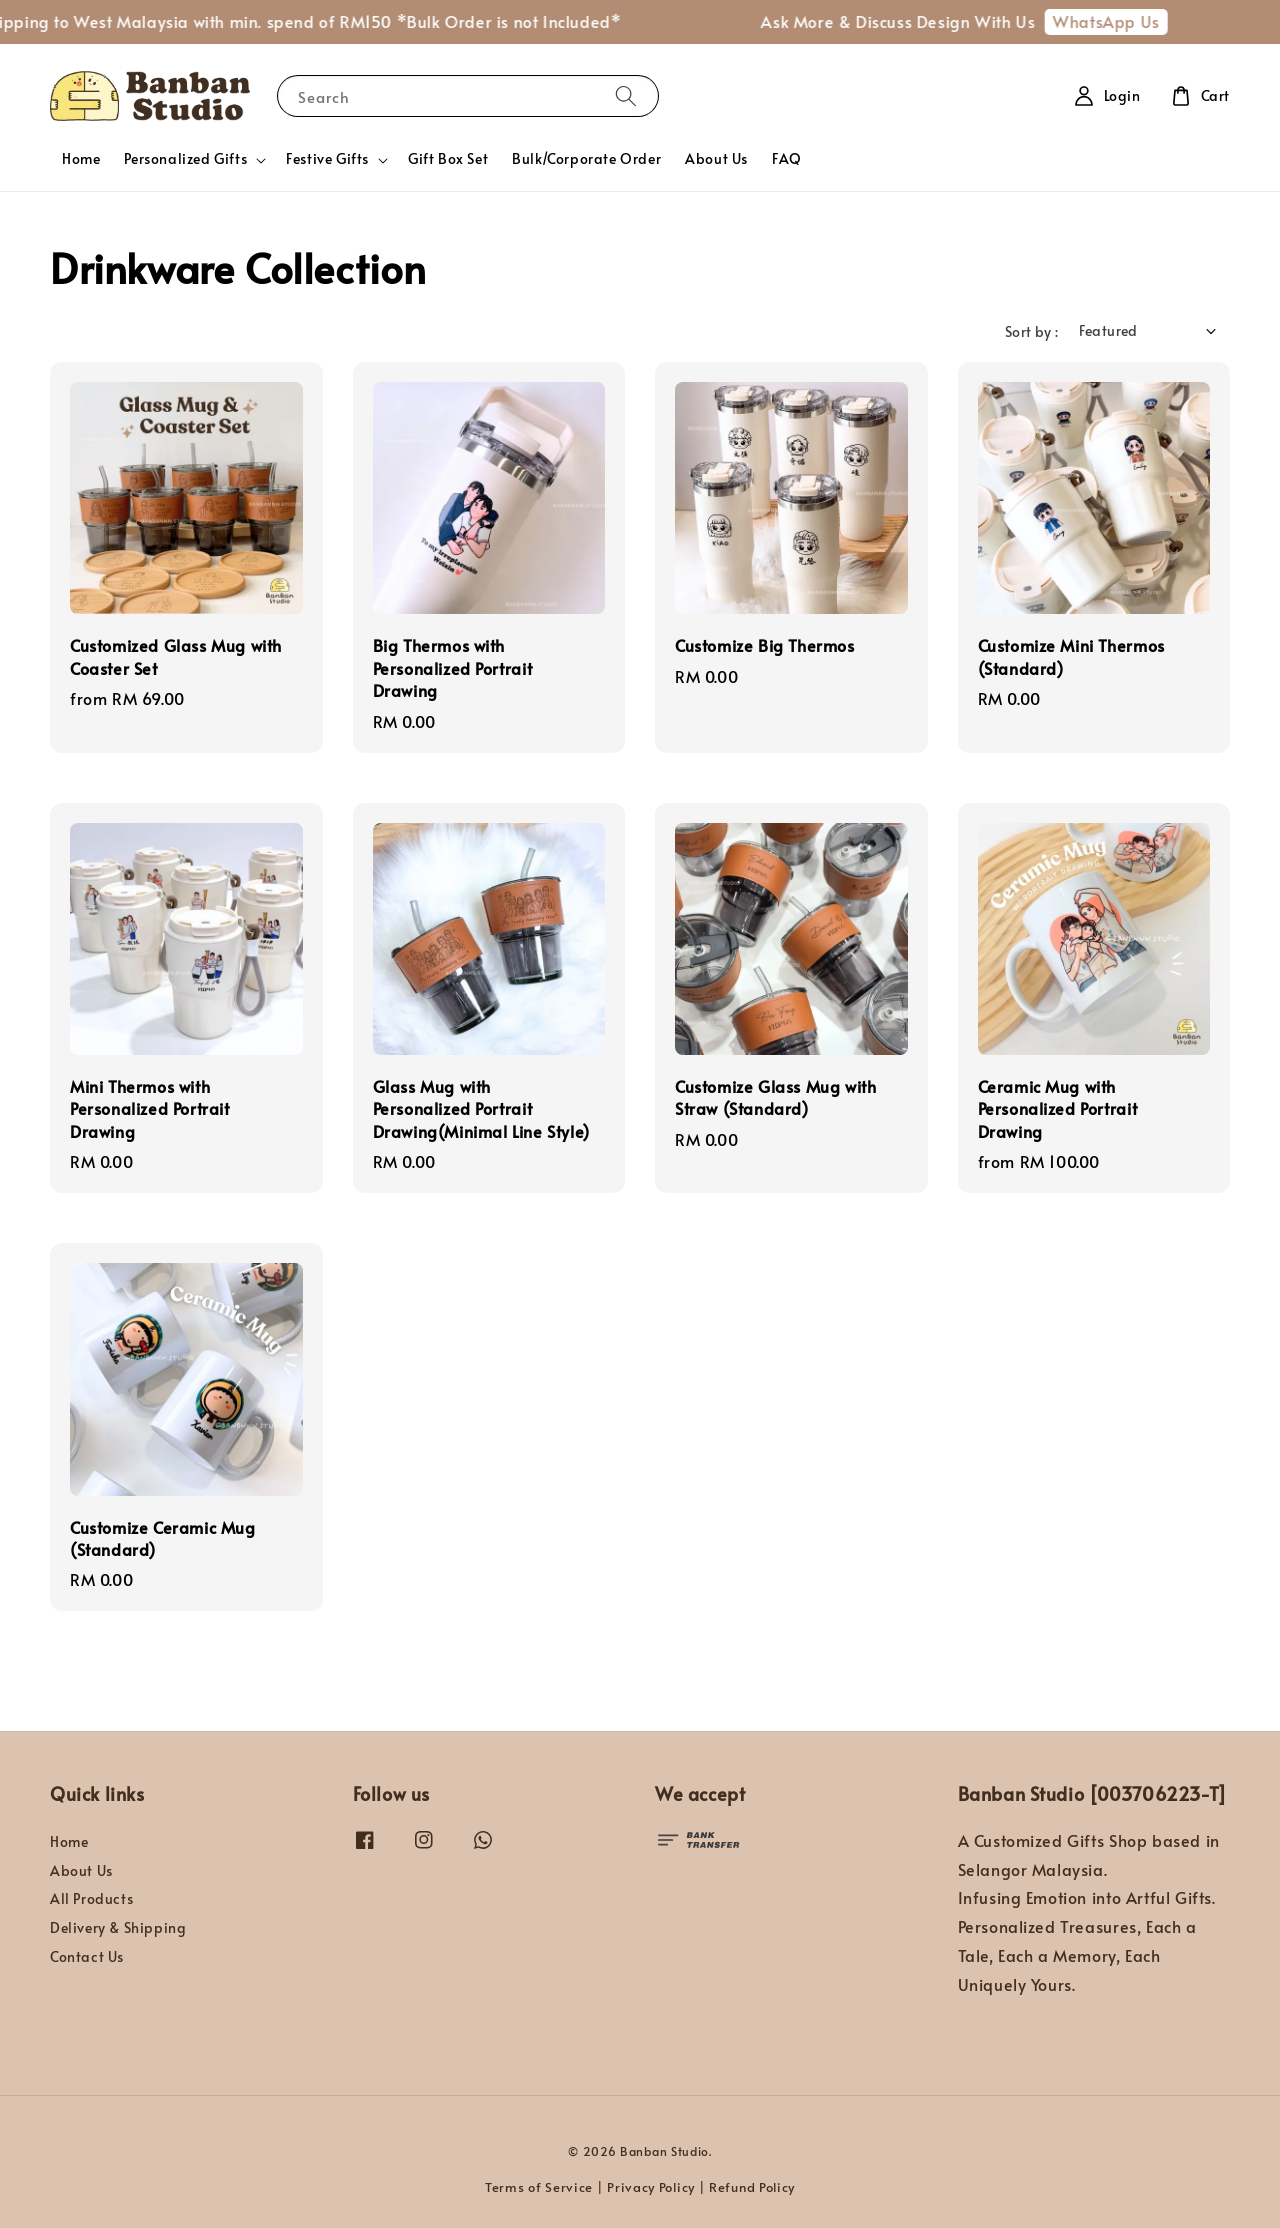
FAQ (787, 158)
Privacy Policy (651, 2187)
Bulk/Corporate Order (586, 158)
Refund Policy (752, 2187)
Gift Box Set (448, 158)
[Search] (626, 95)
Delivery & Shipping (118, 1927)
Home (81, 158)
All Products (91, 1898)
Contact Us (87, 1956)
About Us (716, 158)
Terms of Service (539, 2187)
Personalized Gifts (185, 159)
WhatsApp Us (1118, 21)
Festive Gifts (327, 159)
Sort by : (1032, 331)
